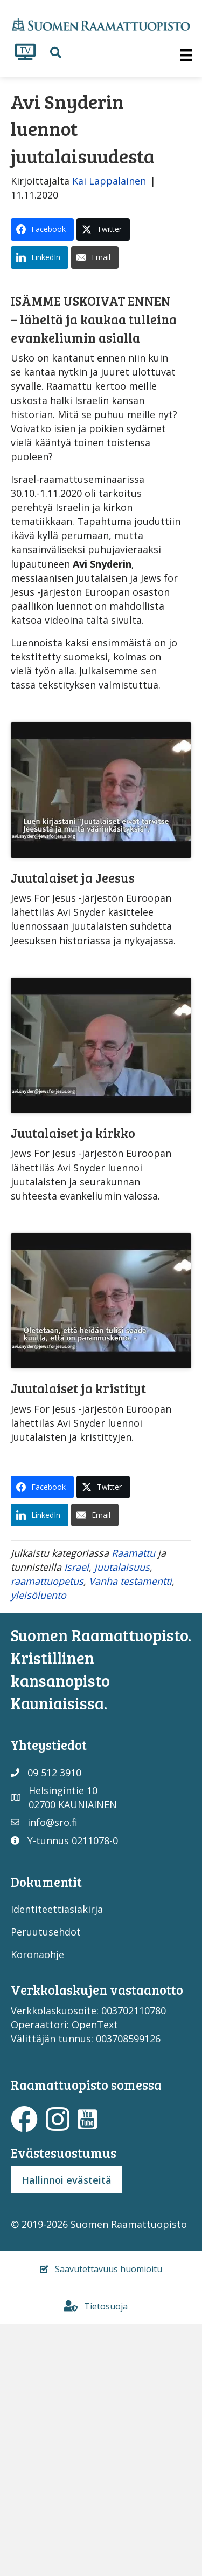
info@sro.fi (52, 2081)
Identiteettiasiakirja (57, 2168)
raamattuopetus (47, 1840)
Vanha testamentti (130, 1840)
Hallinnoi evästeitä (67, 2438)
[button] (55, 53)
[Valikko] (185, 55)
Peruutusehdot (46, 2190)
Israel (76, 1825)
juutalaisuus (122, 1825)
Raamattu (133, 1811)
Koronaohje (37, 2213)
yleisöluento (38, 1854)
